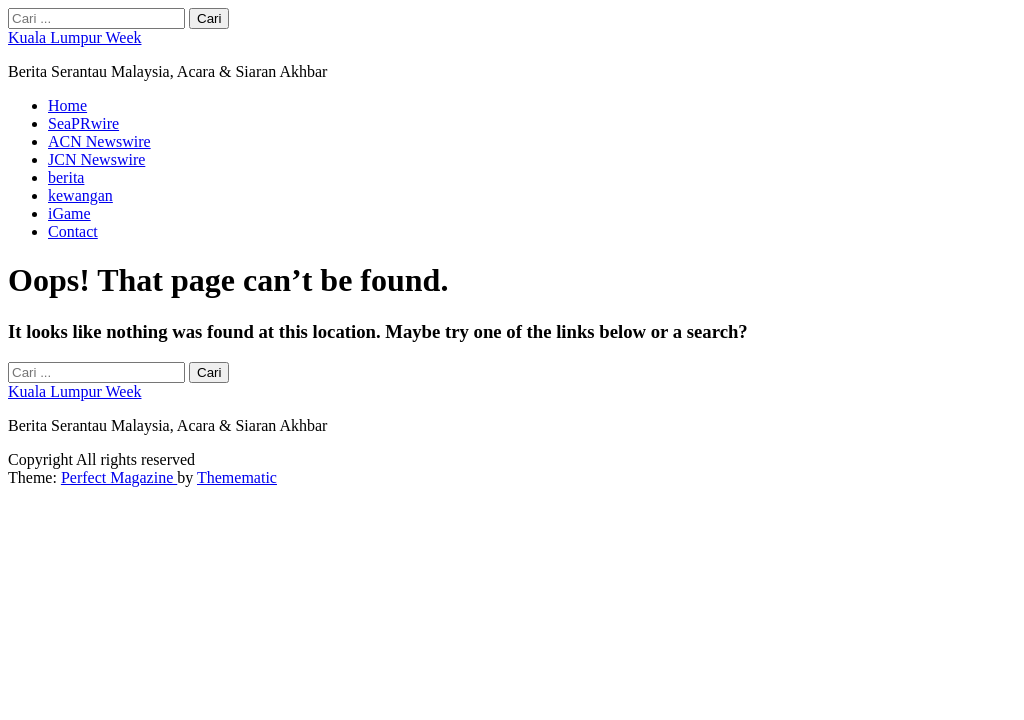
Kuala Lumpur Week (74, 37)
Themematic (237, 477)
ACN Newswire (99, 141)
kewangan (80, 195)
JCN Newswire (96, 159)
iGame (69, 213)
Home (67, 105)
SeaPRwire (83, 123)
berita (66, 177)
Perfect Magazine (119, 477)
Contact (73, 231)
